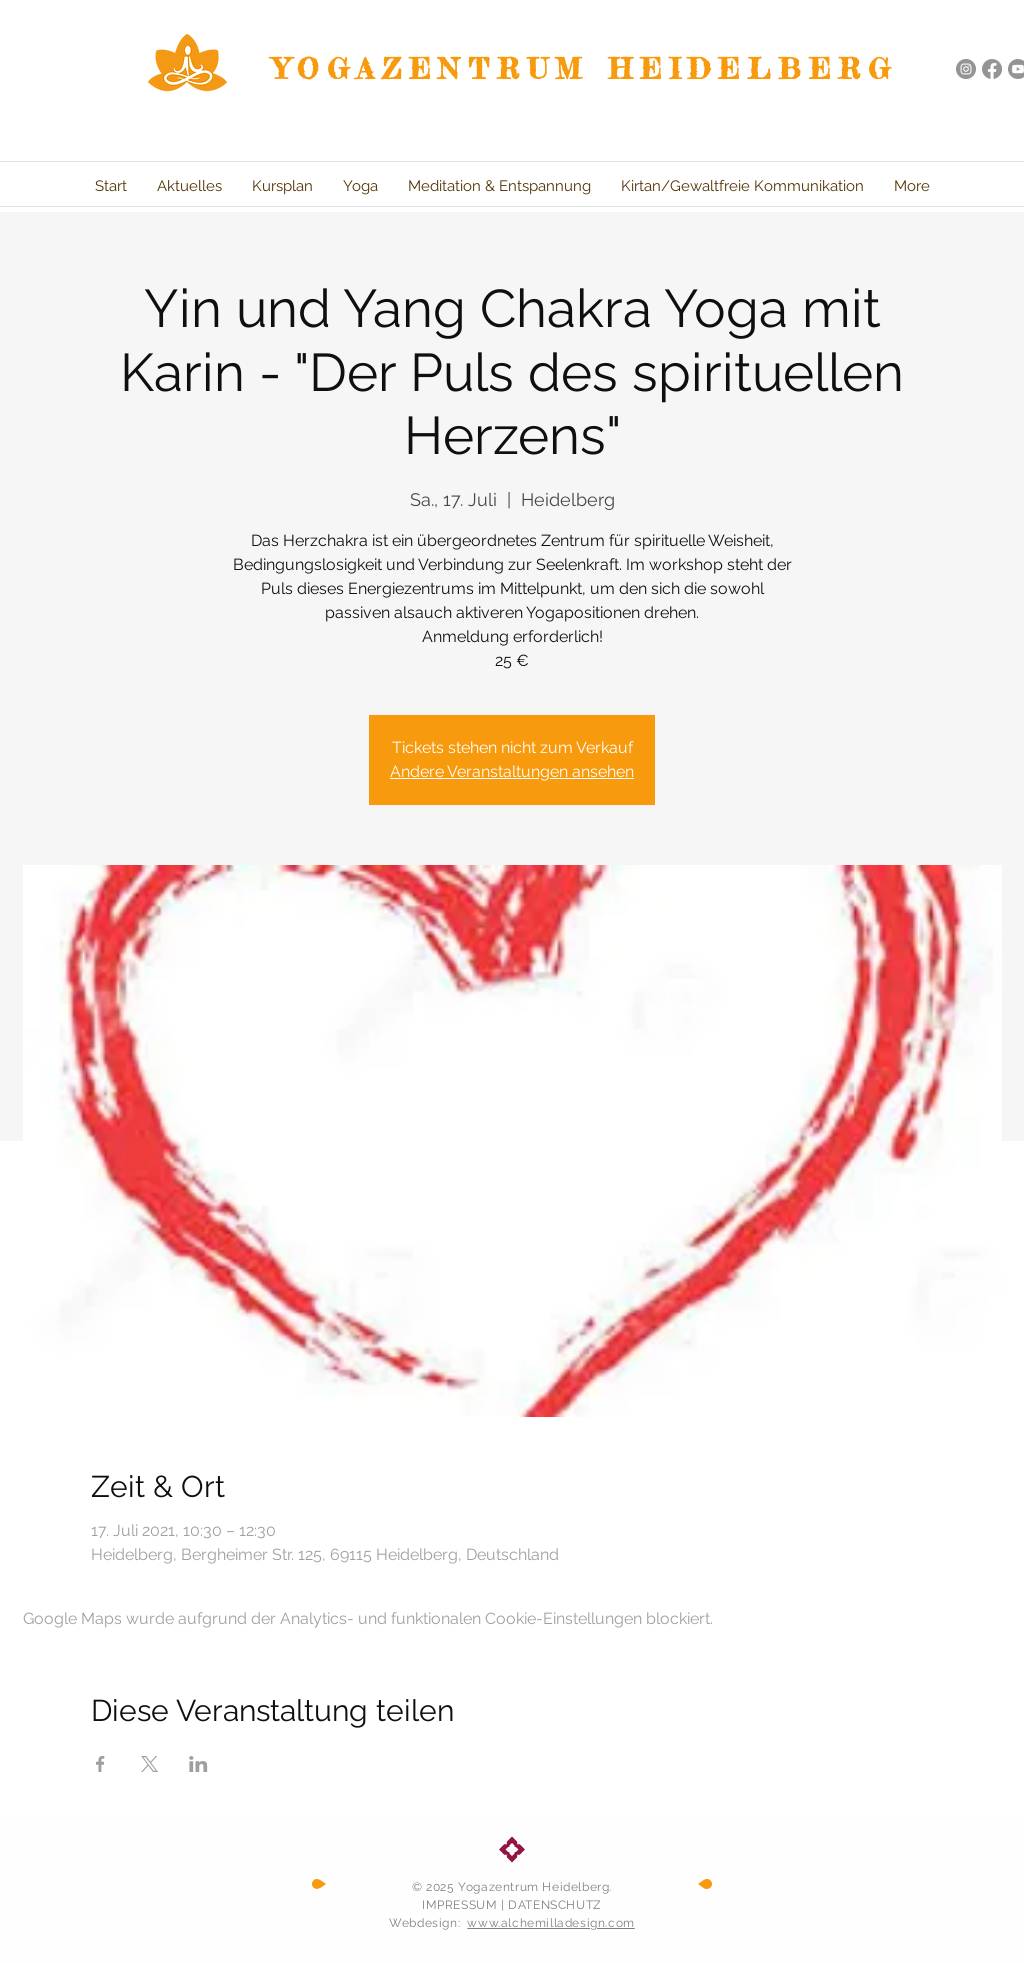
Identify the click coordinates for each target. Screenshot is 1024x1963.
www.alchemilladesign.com (550, 1923)
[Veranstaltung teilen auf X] (149, 1764)
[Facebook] (992, 69)
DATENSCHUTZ (555, 1905)
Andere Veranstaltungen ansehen (512, 771)
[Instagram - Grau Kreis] (966, 69)
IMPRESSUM (459, 1905)
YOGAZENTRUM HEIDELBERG (586, 69)
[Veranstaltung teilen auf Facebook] (100, 1764)
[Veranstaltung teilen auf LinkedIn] (198, 1764)
